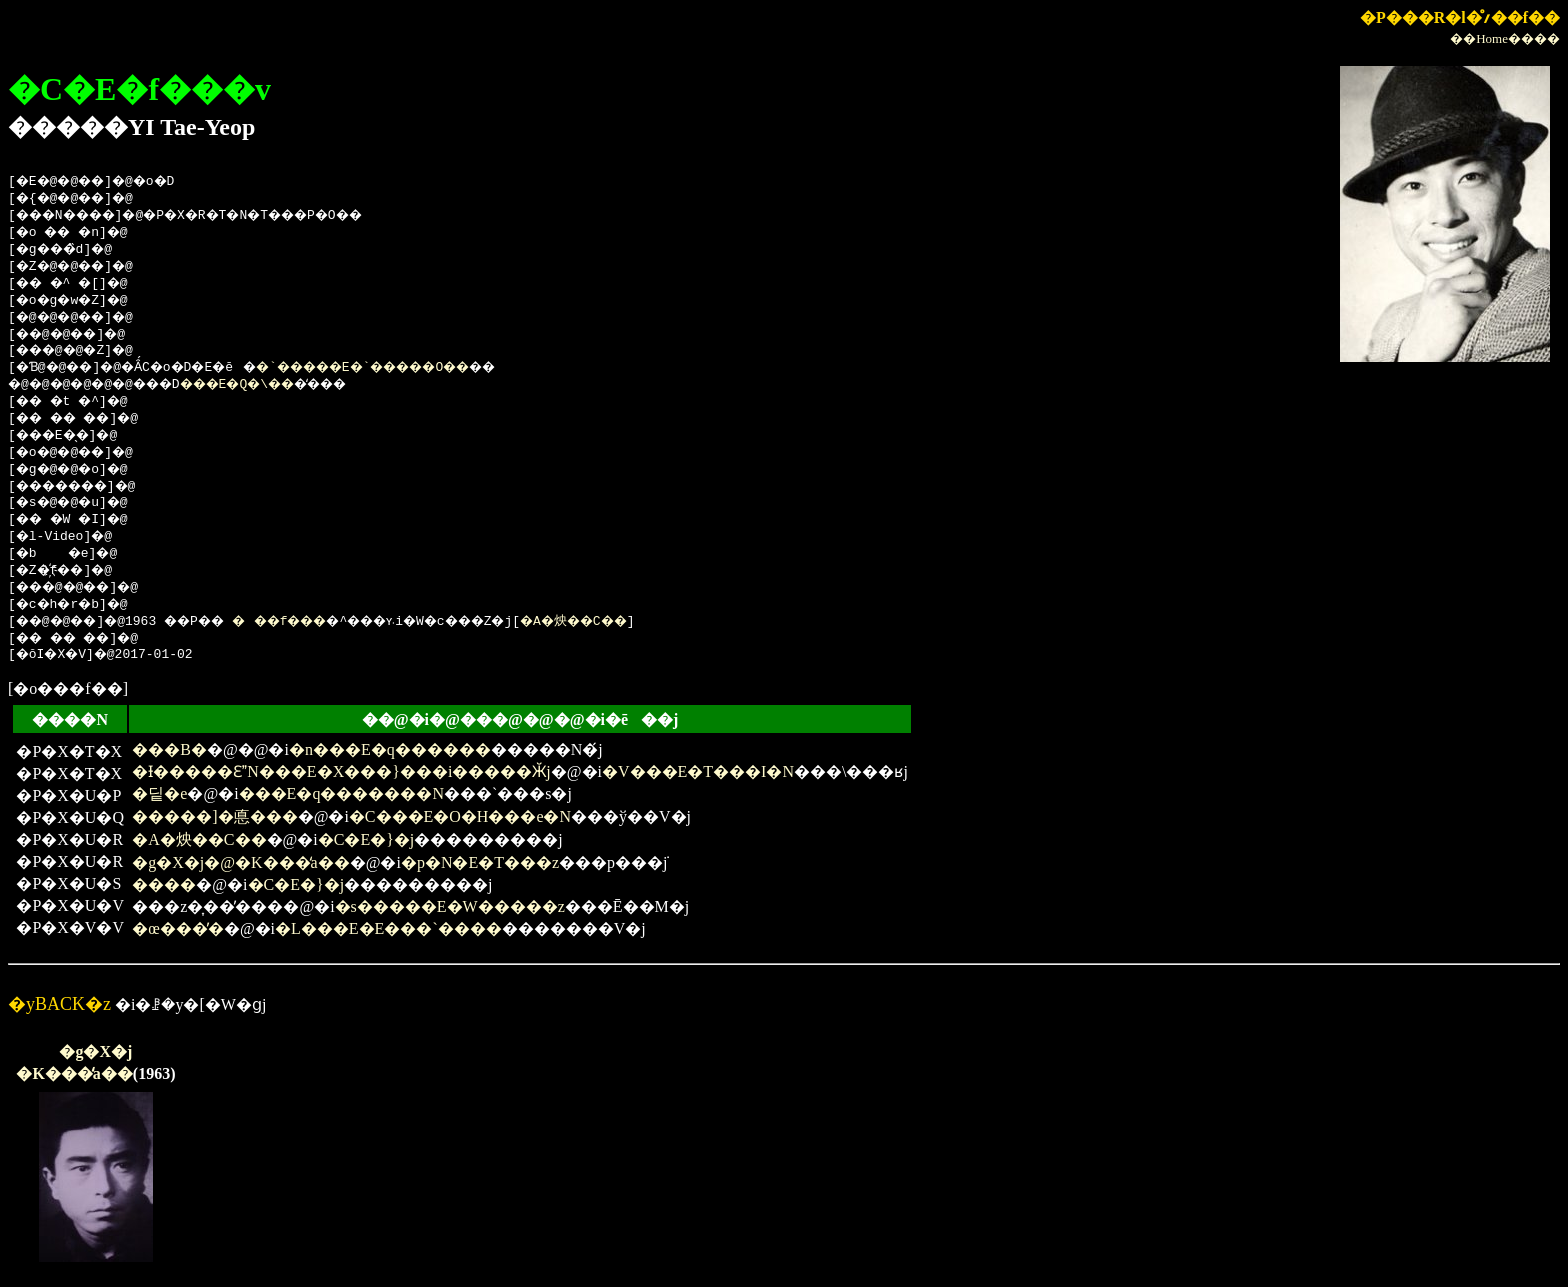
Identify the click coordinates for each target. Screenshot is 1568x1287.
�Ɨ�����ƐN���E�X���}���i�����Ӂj (341, 771)
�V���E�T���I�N (698, 771)
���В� (169, 749)
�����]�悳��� (214, 816)
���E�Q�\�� (269, 385)
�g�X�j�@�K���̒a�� (240, 862)
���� (164, 884)
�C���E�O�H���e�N (460, 816)
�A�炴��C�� (650, 622)
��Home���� (1505, 38)
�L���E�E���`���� (388, 928)
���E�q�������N (341, 793)
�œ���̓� (178, 928)
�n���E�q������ (390, 749)
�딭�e (159, 793)
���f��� (313, 622)
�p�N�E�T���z (480, 862)
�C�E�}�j (366, 839)
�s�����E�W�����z (450, 906)
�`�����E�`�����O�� (408, 368)
